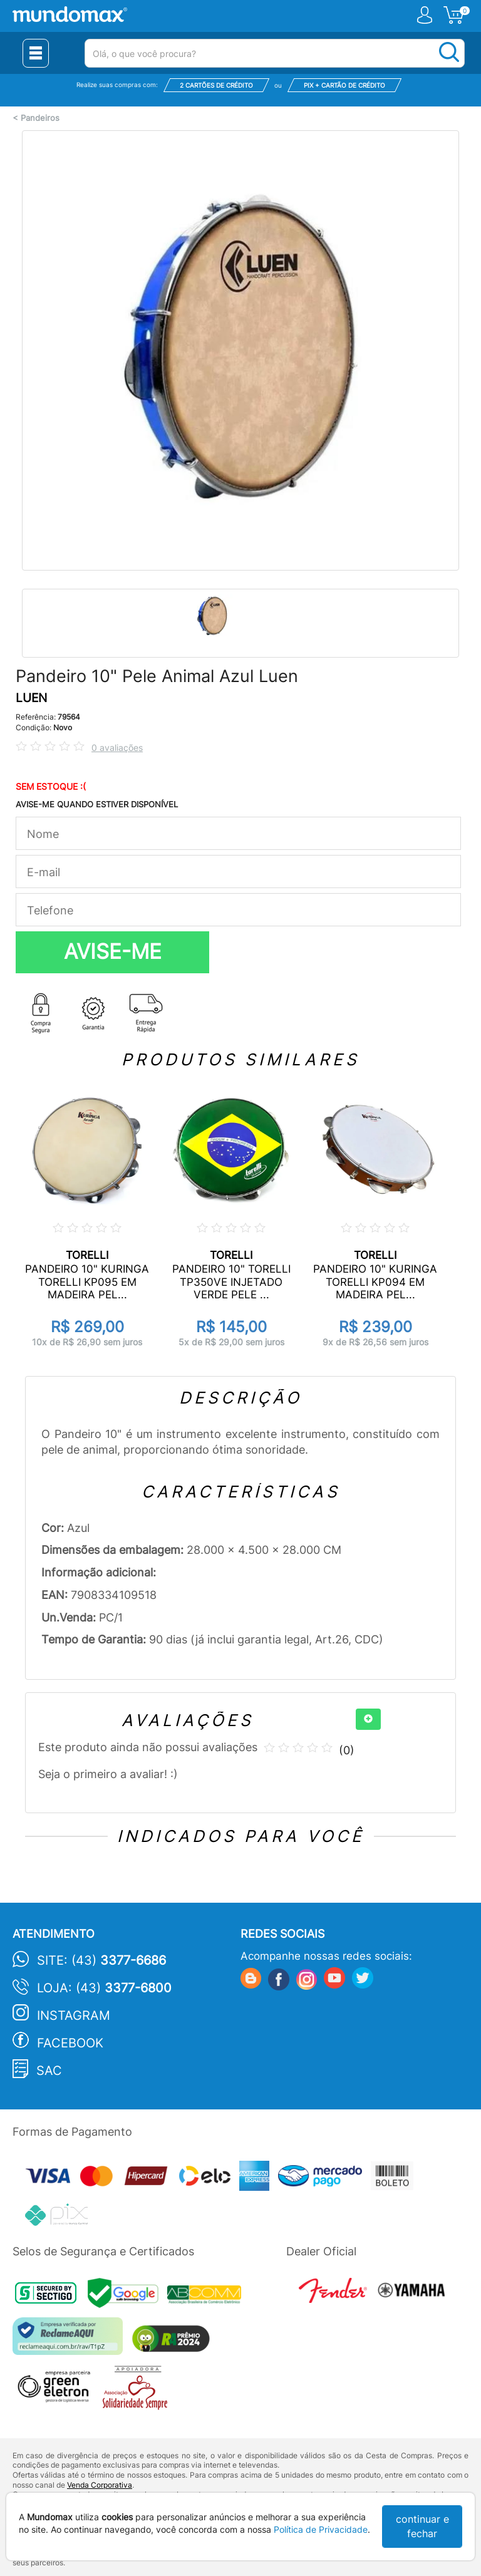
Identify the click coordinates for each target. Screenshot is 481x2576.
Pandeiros (40, 118)
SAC (49, 2070)
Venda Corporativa (99, 2485)
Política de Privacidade (321, 2529)
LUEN (31, 698)
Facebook (70, 2043)
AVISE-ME (113, 951)
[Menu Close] (36, 53)
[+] (368, 1719)
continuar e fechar (422, 2526)
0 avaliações (117, 747)
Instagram (73, 2015)
